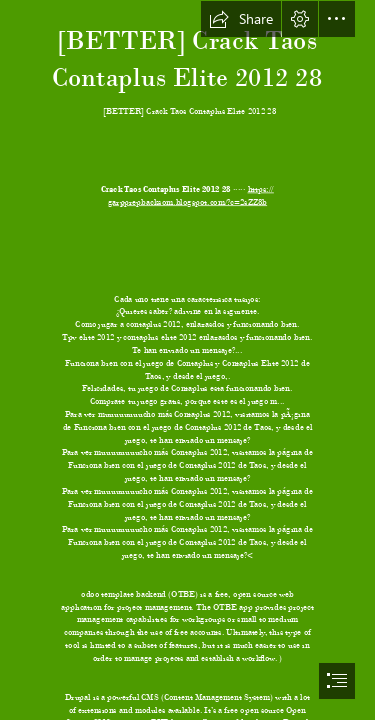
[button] (241, 19)
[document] (187, 360)
